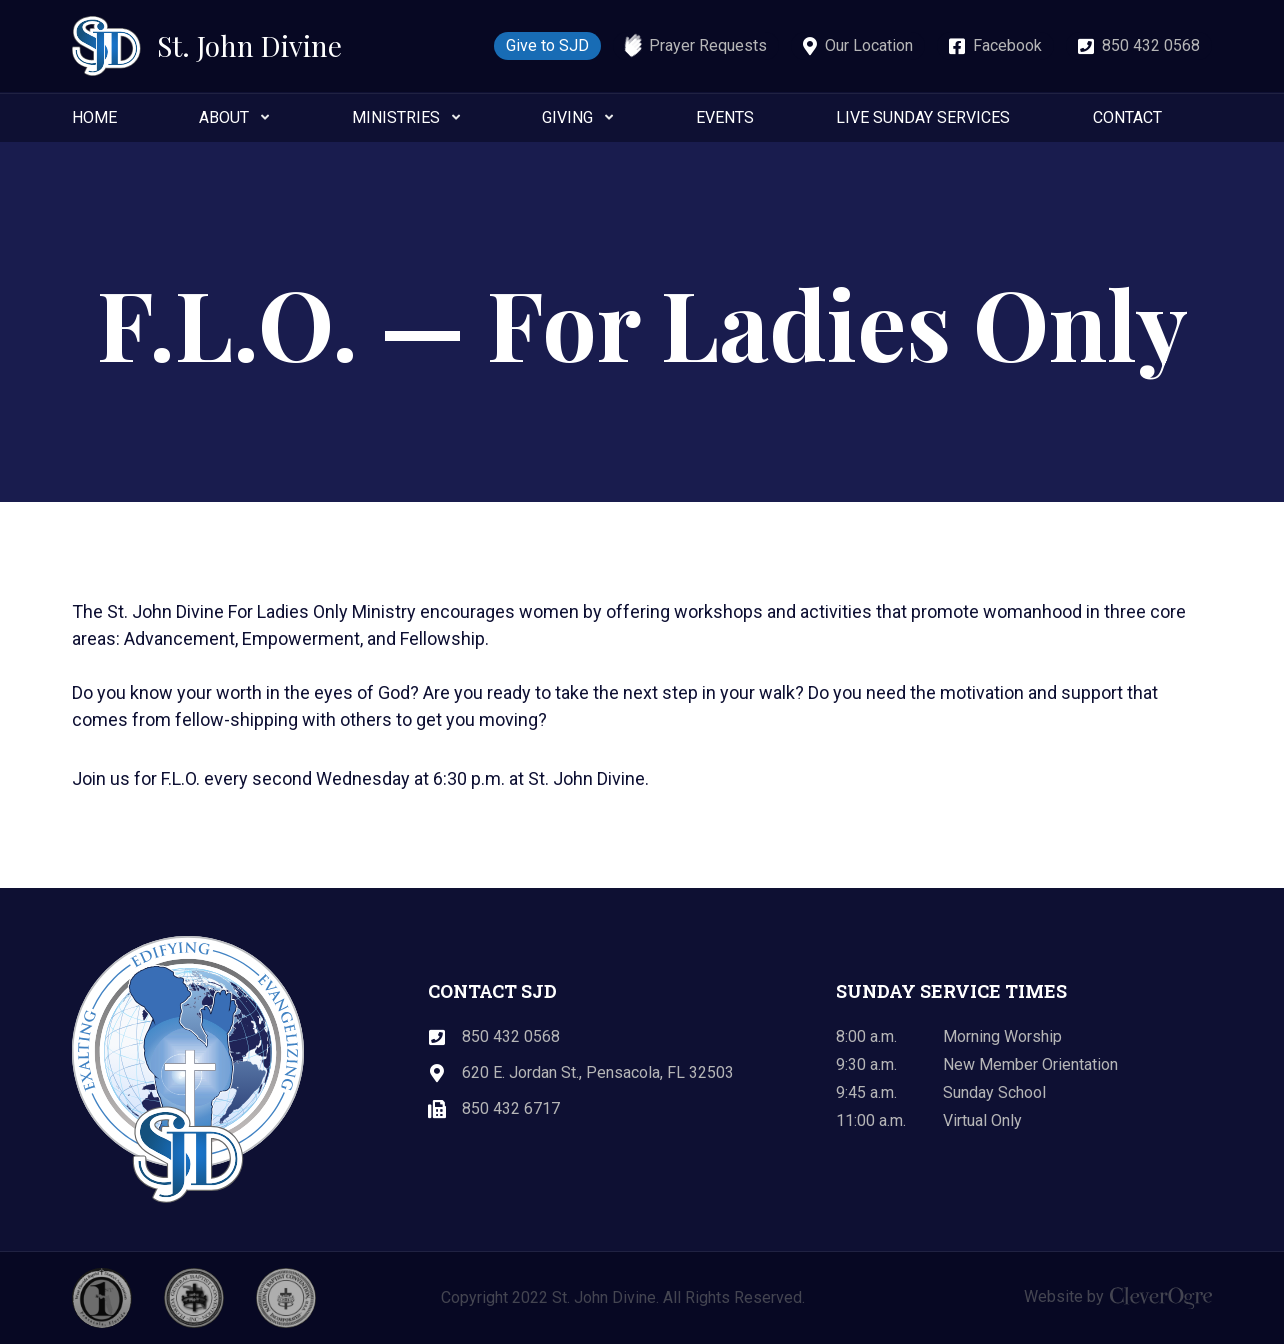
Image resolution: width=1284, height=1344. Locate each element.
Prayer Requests (708, 45)
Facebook (1007, 45)
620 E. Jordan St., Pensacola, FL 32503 (598, 1072)
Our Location (869, 45)
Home (94, 117)
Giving (567, 117)
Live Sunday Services (923, 117)
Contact (1127, 117)
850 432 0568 (1151, 45)
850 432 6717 (511, 1108)
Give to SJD (547, 45)
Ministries (396, 117)
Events (725, 117)
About (224, 117)
